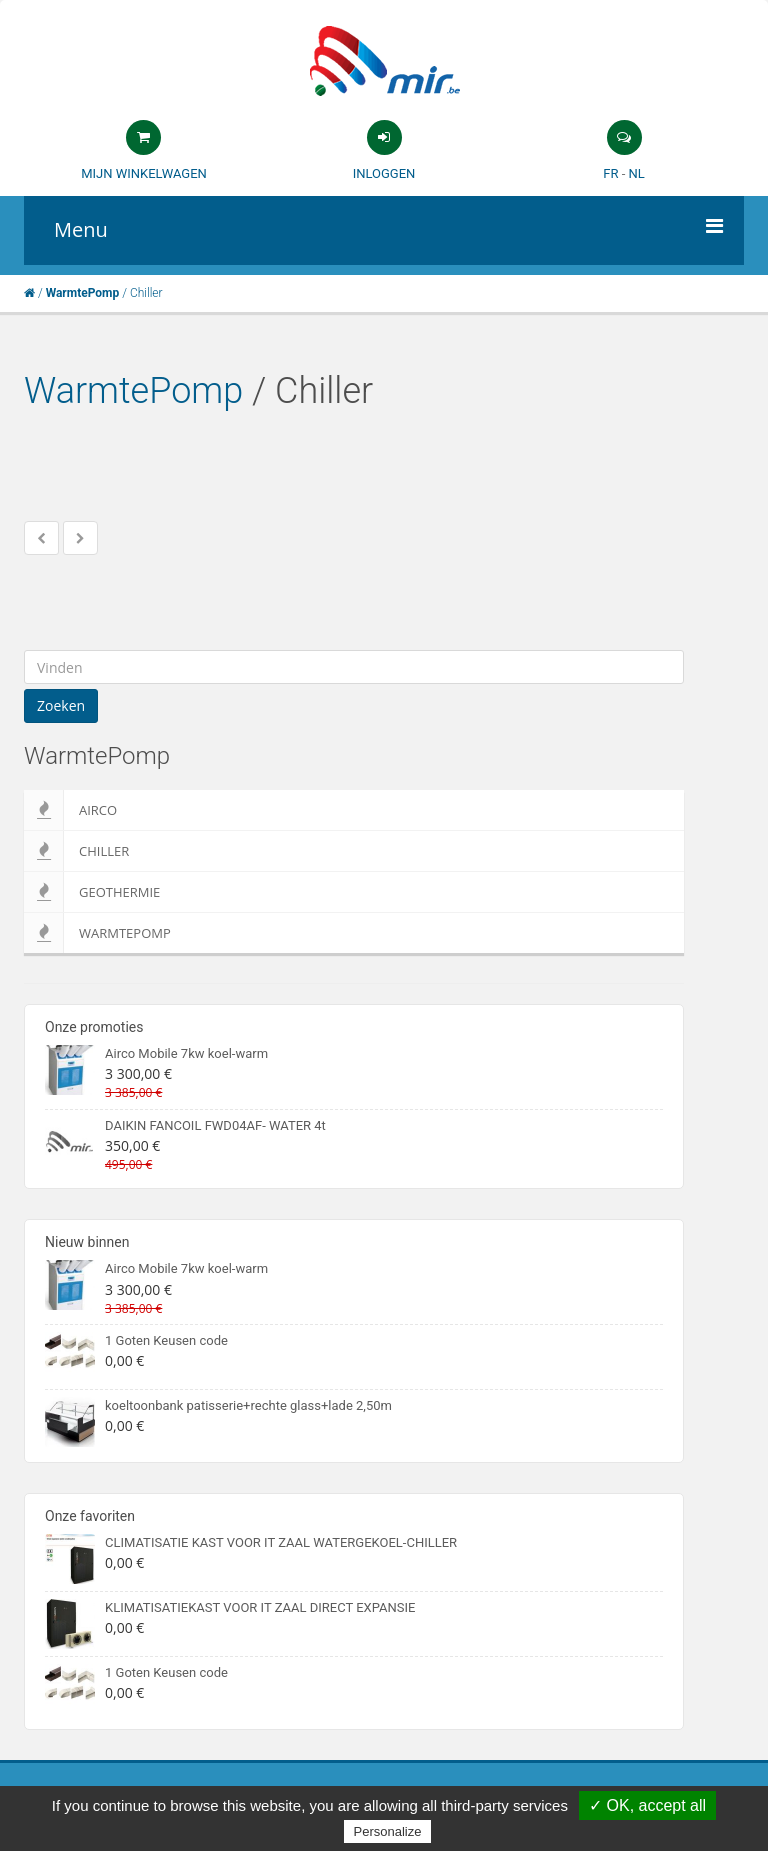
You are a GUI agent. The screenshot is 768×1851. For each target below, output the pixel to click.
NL (636, 173)
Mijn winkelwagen (144, 173)
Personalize (388, 1831)
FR (610, 173)
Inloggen (384, 173)
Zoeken (61, 705)
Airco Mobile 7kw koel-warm (186, 1053)
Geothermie (92, 892)
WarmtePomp (133, 391)
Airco (70, 810)
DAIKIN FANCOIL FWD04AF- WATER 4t (215, 1125)
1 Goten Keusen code (166, 1340)
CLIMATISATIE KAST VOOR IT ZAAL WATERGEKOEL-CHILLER (281, 1542)
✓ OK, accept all (647, 1805)
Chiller (76, 851)
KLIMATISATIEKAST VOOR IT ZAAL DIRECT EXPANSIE (260, 1607)
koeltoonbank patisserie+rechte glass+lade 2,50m (248, 1405)
